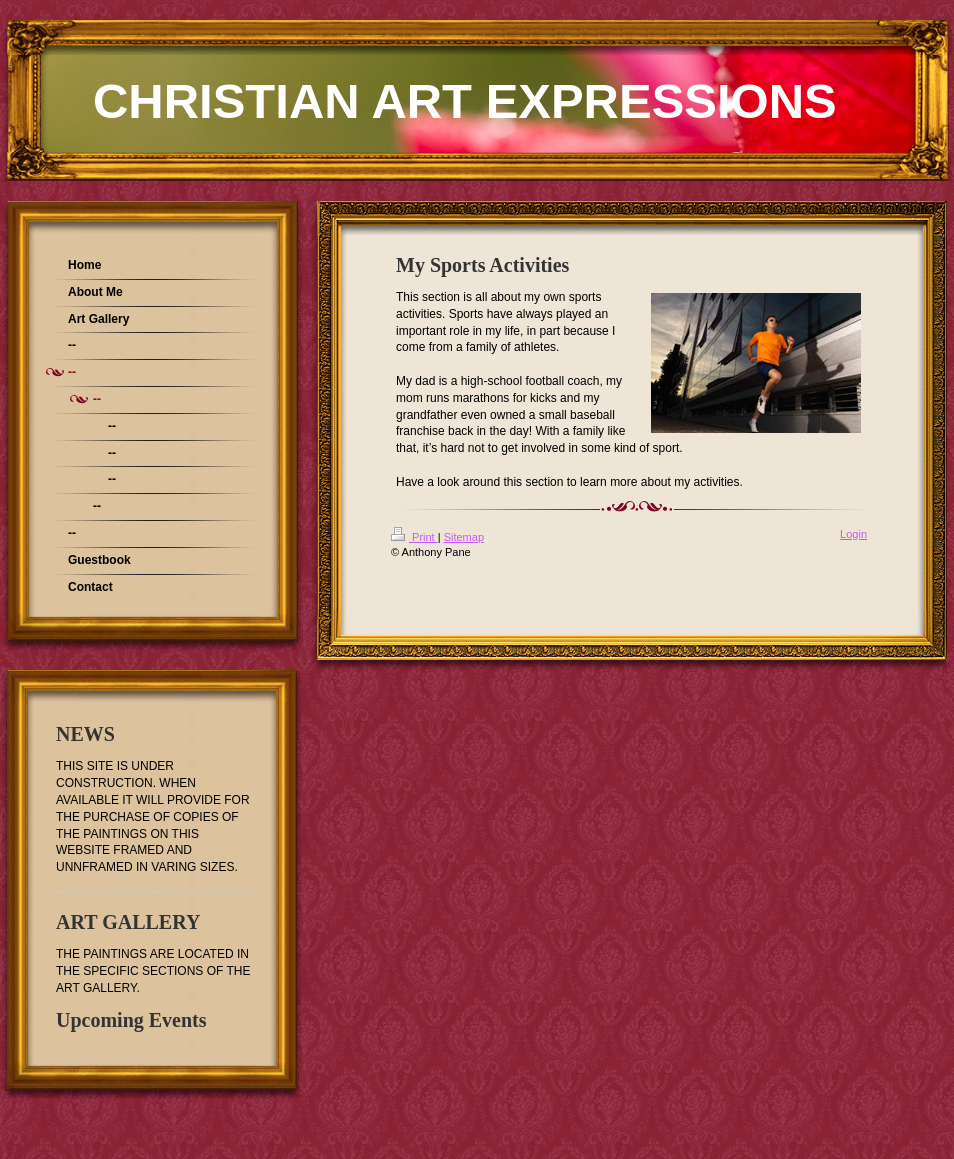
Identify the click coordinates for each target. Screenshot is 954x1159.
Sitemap (464, 537)
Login (853, 534)
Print (414, 537)
